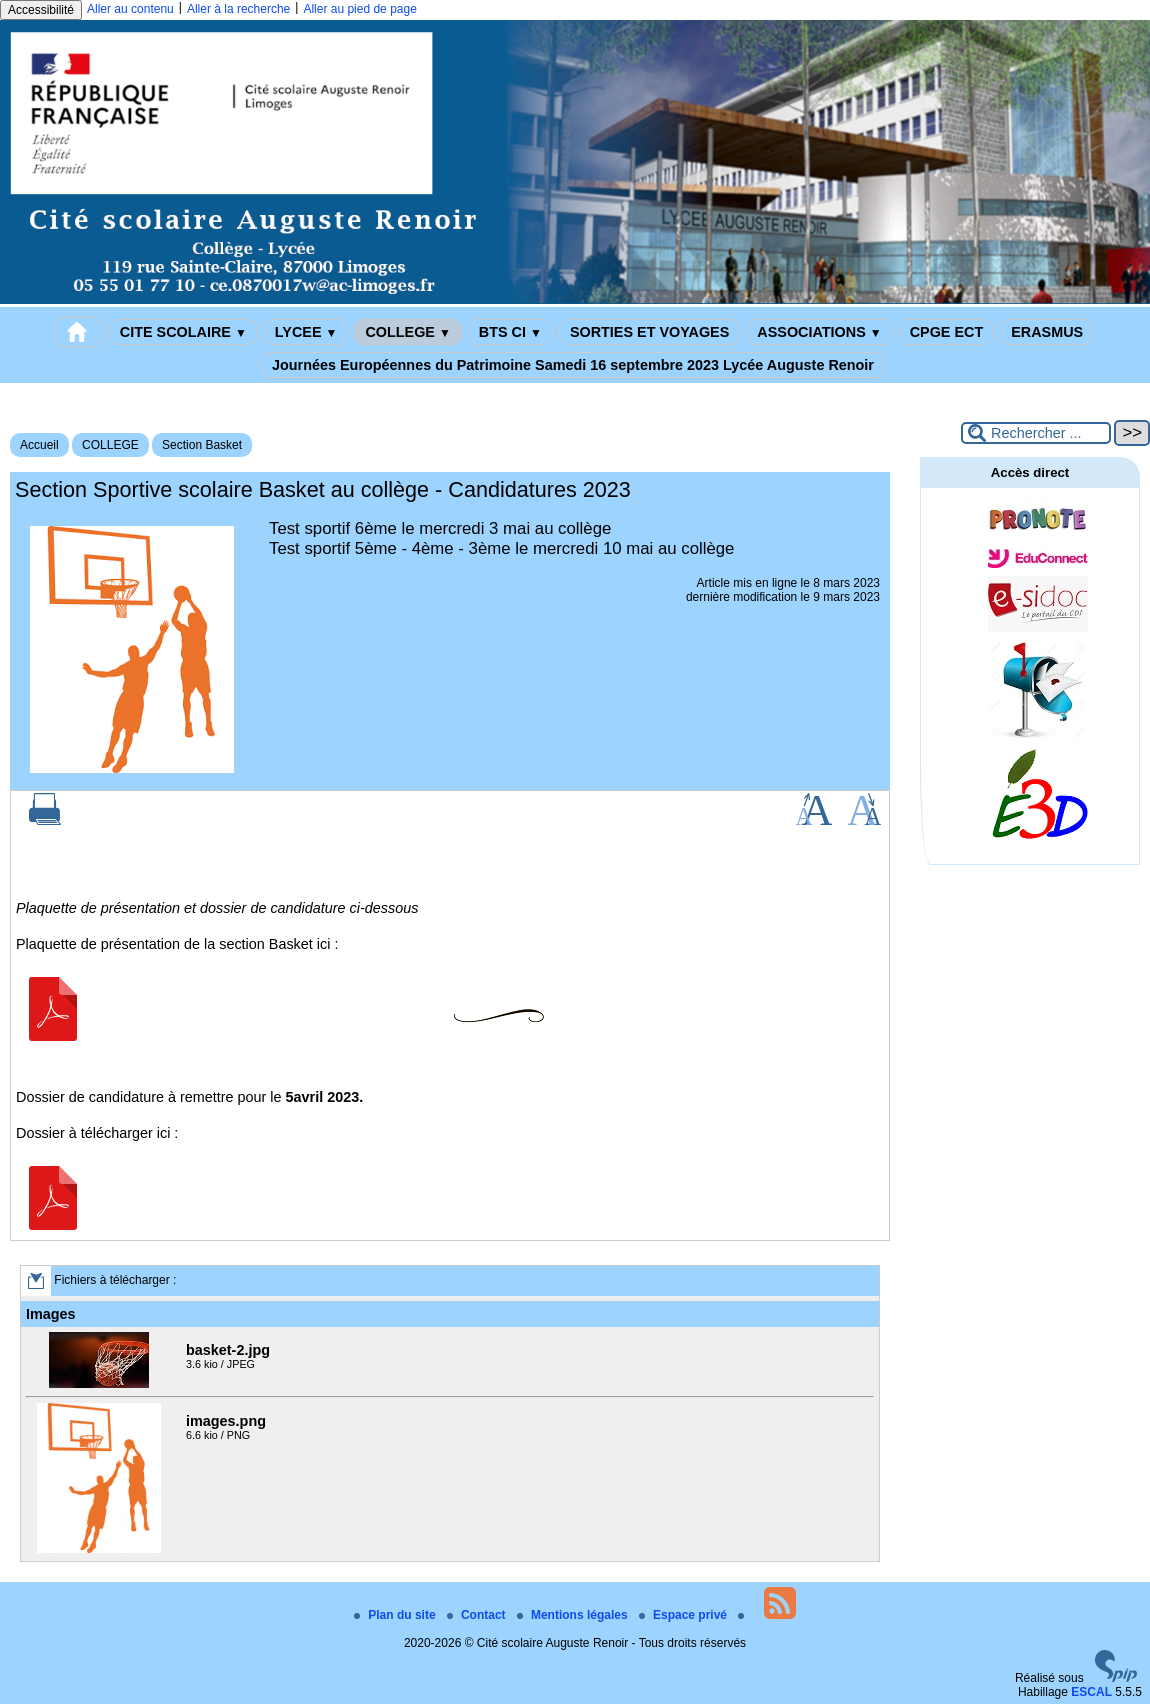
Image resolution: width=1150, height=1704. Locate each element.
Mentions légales (574, 1615)
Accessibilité (41, 10)
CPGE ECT (947, 332)
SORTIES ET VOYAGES (649, 332)
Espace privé (684, 1615)
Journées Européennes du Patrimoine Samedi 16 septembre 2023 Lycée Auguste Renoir (573, 365)
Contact (478, 1615)
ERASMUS (1047, 332)
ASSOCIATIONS (819, 332)
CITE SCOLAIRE (183, 332)
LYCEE (306, 332)
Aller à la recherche (238, 9)
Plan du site (396, 1615)
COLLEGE (407, 332)
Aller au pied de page (359, 9)
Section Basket (202, 445)
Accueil (39, 445)
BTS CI (510, 332)
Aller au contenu (130, 9)
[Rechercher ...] (1036, 433)
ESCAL (1091, 1692)
